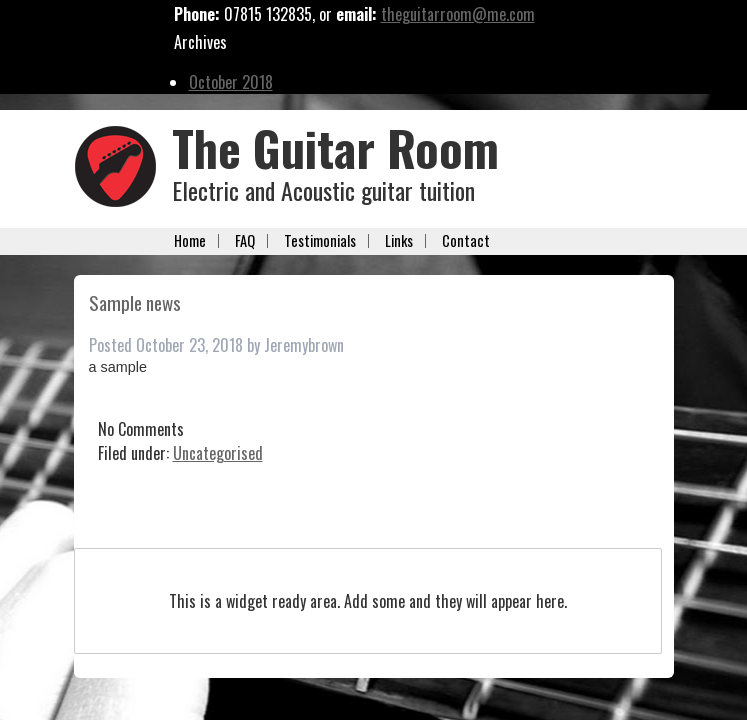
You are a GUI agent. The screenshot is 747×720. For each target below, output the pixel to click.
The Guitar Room (335, 147)
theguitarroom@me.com (458, 14)
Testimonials (320, 241)
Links (399, 241)
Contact (466, 241)
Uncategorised (218, 453)
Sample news (135, 302)
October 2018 (231, 82)
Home (190, 241)
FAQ (245, 241)
